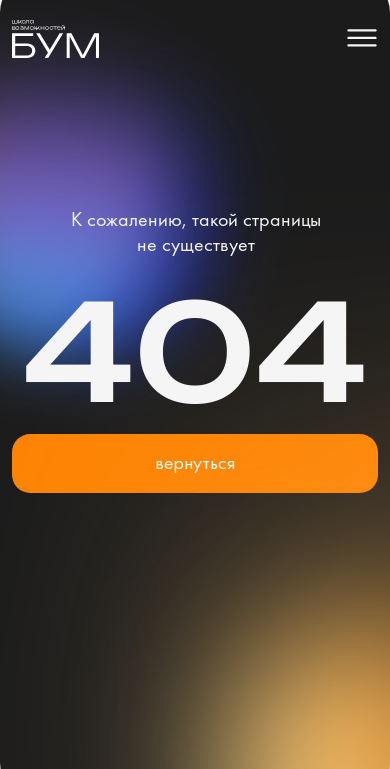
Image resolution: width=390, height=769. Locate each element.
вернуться (195, 462)
